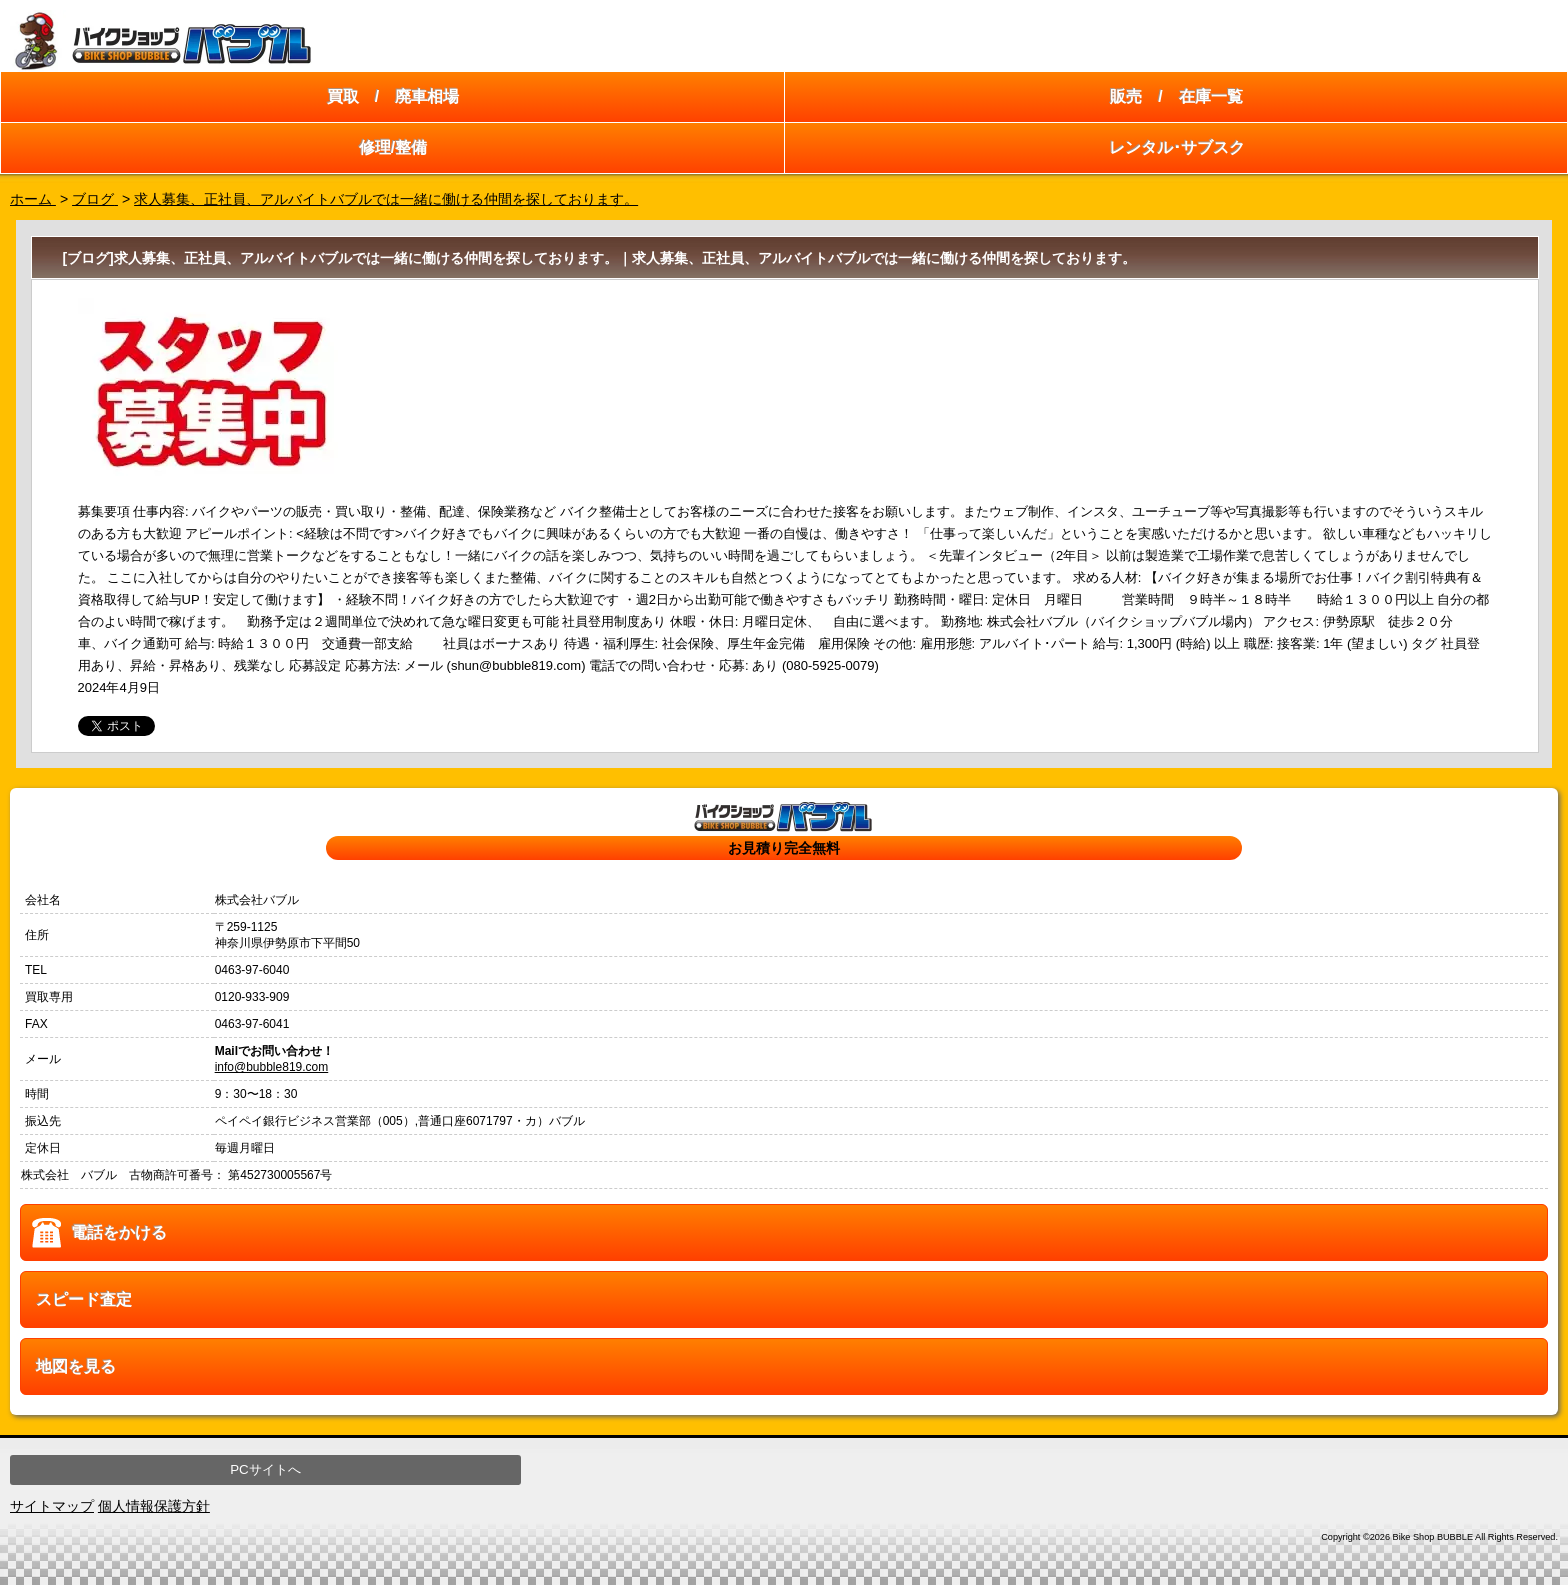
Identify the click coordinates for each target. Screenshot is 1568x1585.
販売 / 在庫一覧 (1176, 96)
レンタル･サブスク (1177, 147)
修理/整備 (393, 147)
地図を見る (76, 1366)
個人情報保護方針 (154, 1506)
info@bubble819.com (272, 1067)
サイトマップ (52, 1506)
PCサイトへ (265, 1469)
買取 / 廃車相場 (393, 96)
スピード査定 (84, 1299)
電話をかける (119, 1232)
